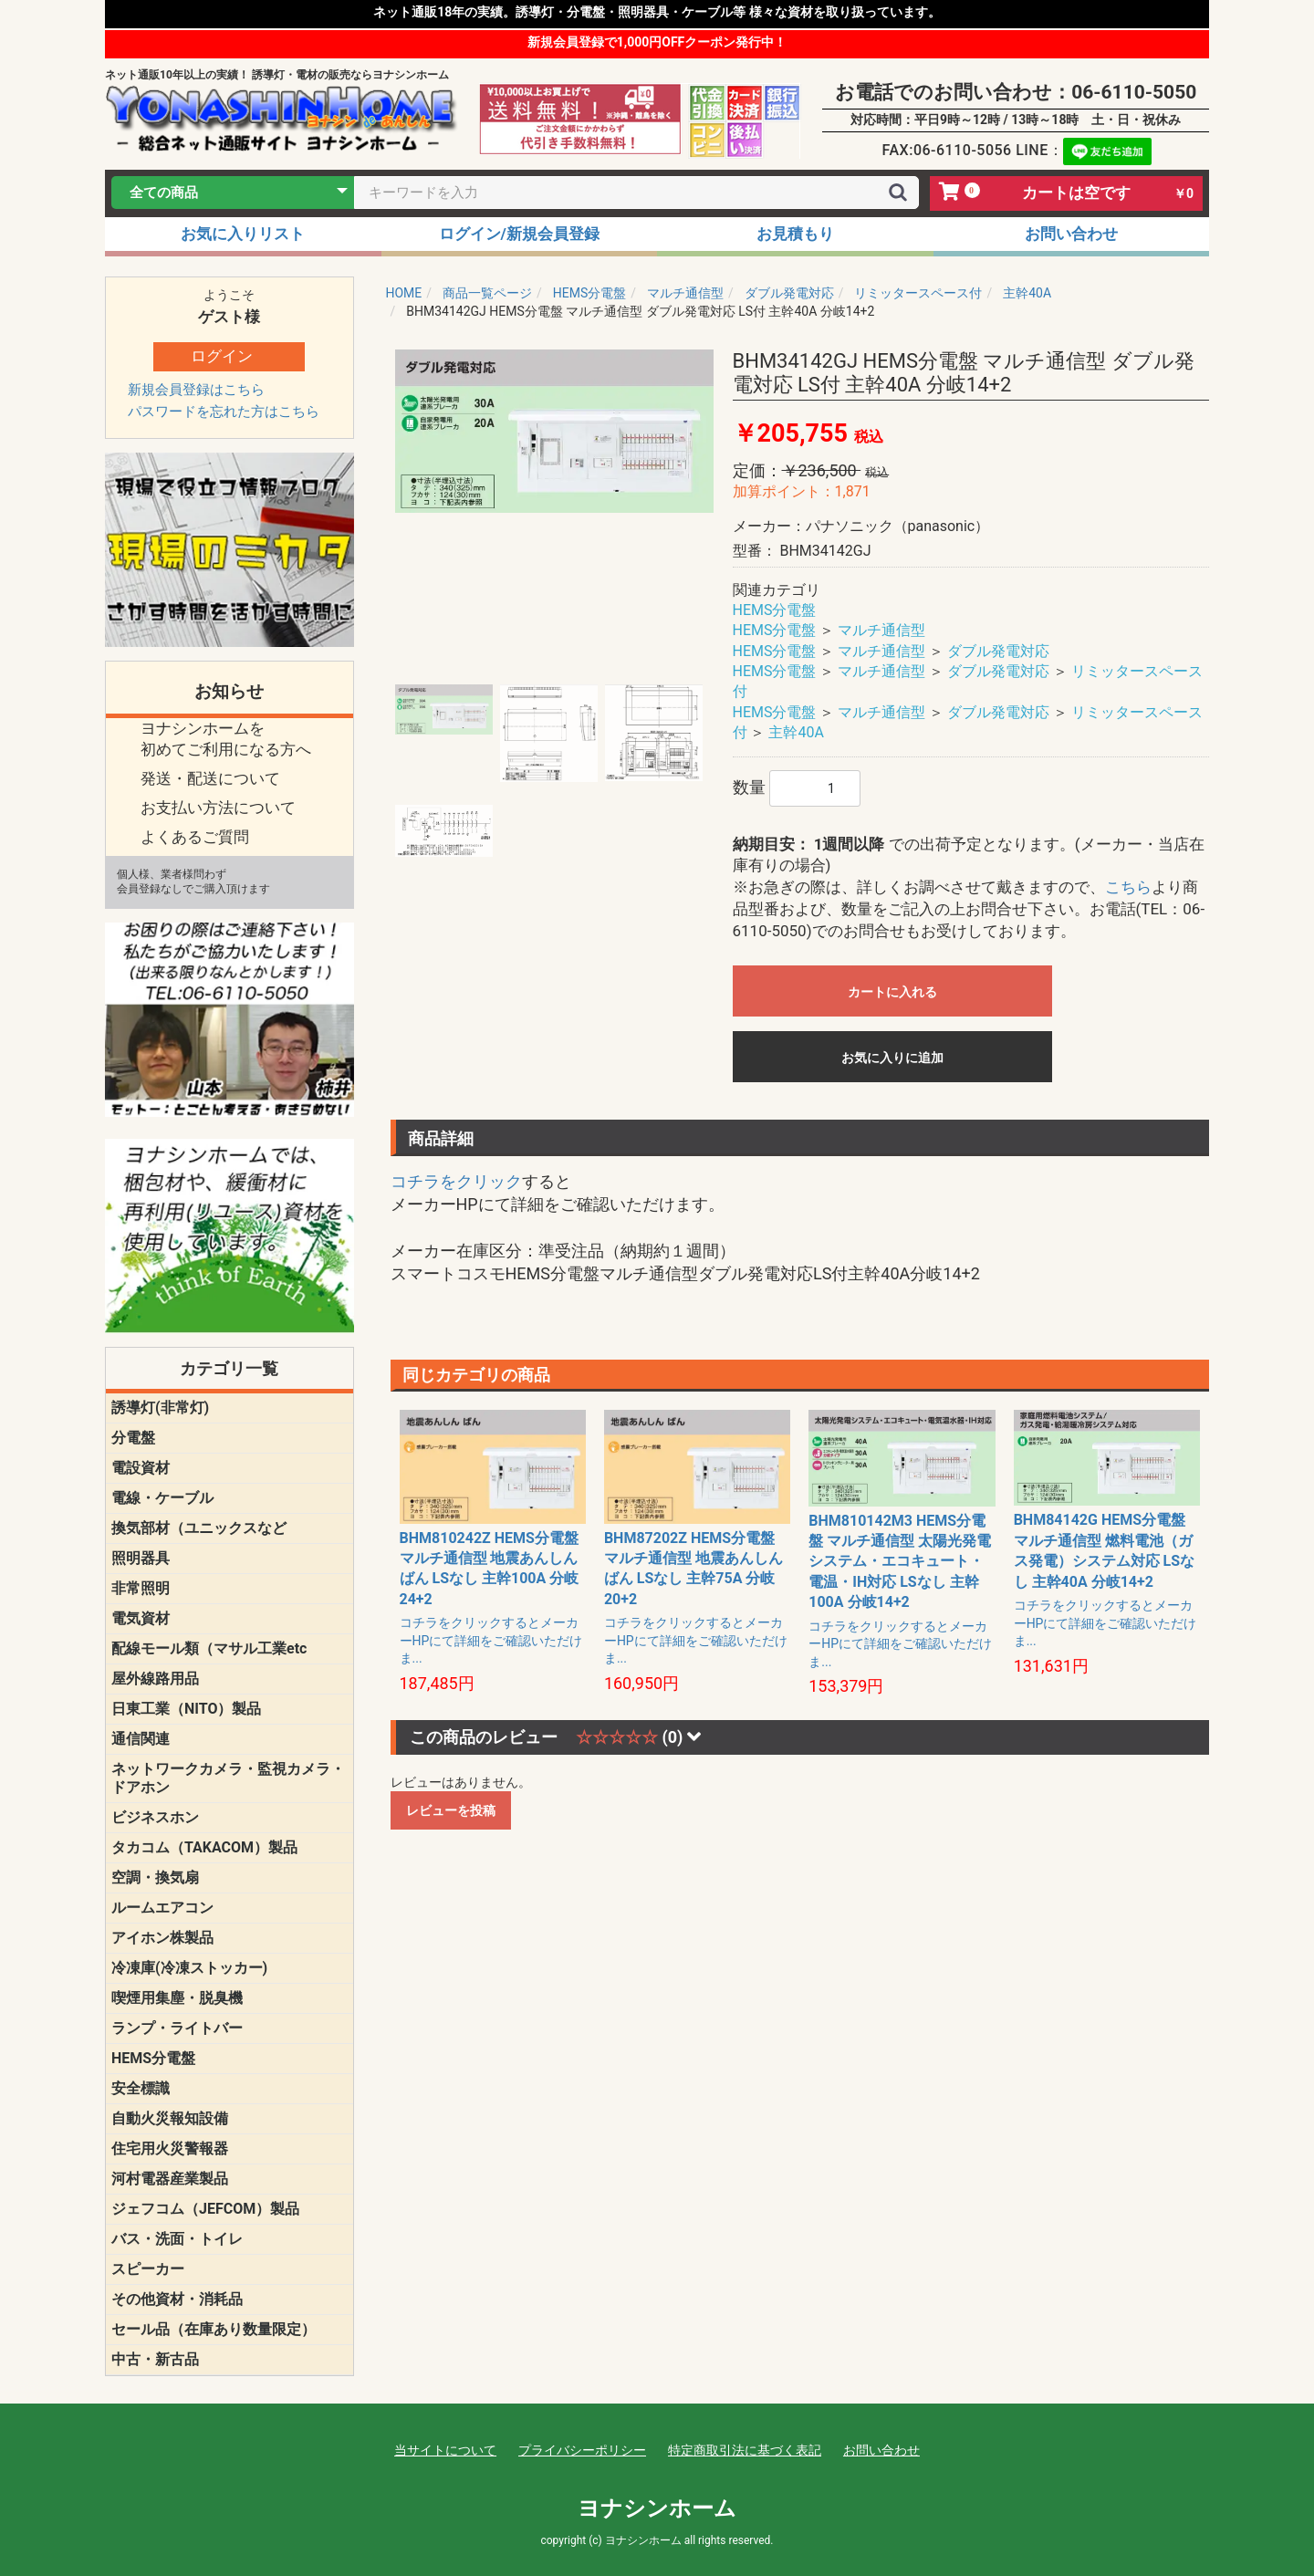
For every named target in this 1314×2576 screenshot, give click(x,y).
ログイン (222, 356)
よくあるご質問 (195, 837)
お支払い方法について (218, 807)
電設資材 (140, 1467)
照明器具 (140, 1558)
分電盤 (133, 1437)
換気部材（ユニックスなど (199, 1528)
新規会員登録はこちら (196, 389)
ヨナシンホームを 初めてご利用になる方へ (226, 739)
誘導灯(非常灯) (160, 1407)
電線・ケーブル (162, 1498)
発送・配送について (210, 778)
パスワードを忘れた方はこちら (223, 411)
